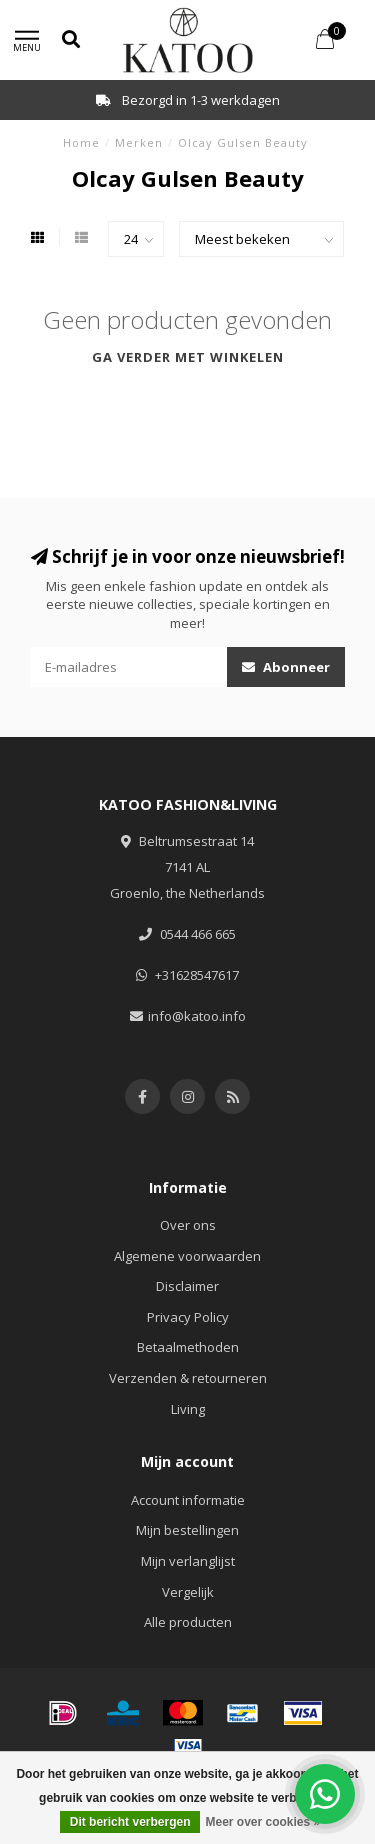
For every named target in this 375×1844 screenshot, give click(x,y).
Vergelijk (188, 1592)
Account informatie (188, 1500)
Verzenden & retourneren (188, 1378)
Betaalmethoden (188, 1347)
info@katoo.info (197, 1016)
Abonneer (286, 667)
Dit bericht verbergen (130, 1822)
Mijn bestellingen (187, 1530)
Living (188, 1409)
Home (81, 142)
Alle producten (188, 1622)
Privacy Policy (188, 1317)
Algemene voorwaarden (187, 1256)
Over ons (188, 1225)
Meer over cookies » (262, 1822)
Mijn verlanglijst (188, 1561)
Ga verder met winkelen (188, 357)
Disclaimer (187, 1286)
